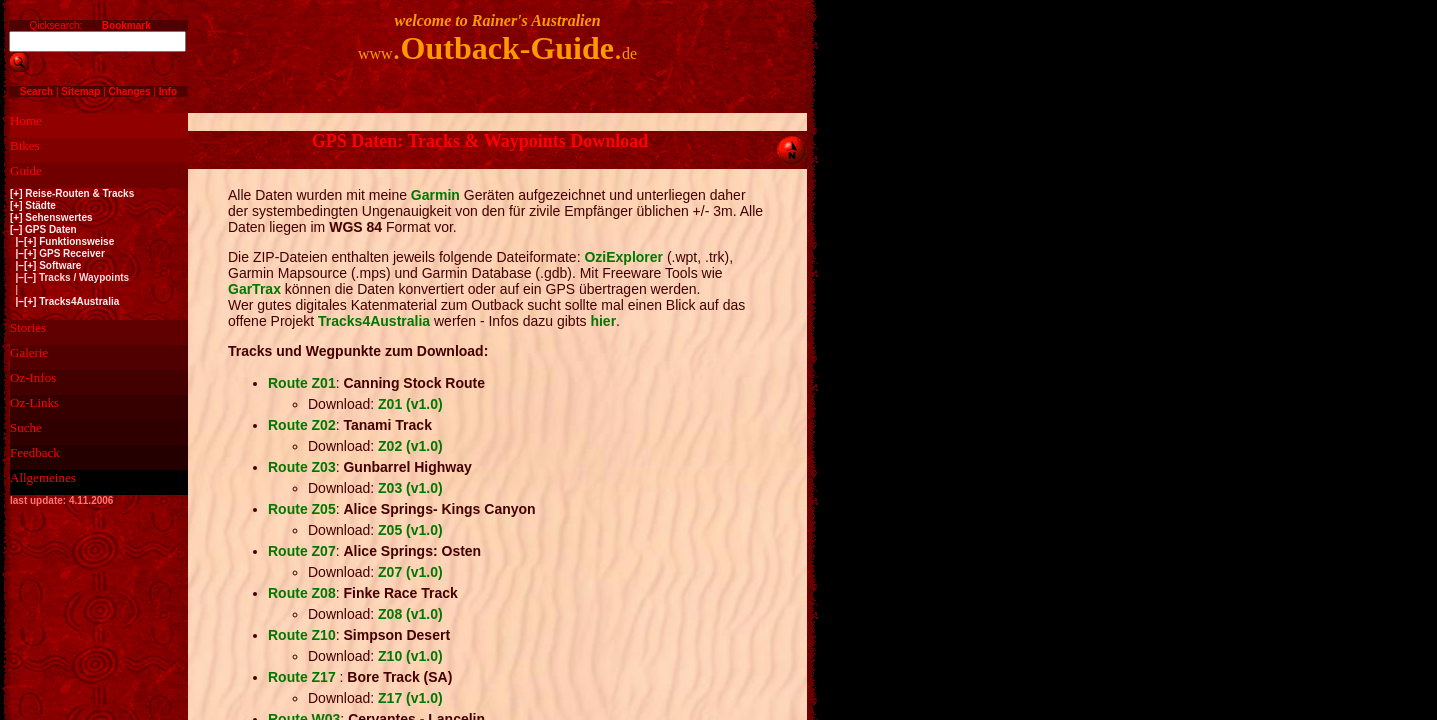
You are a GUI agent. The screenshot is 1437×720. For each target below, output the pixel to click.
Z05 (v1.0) (410, 530)
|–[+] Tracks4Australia (64, 301)
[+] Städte (33, 205)
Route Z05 (302, 509)
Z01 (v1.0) (410, 404)
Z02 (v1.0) (410, 446)
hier (603, 321)
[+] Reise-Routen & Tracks (72, 193)
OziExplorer (623, 257)
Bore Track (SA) (399, 677)
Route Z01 (302, 383)
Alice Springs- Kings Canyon (439, 509)
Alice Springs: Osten (412, 551)
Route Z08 (302, 593)
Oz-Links (34, 402)
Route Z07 (302, 551)
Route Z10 (302, 635)
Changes (129, 91)
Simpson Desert (396, 635)
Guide (26, 170)
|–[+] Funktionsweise (62, 241)
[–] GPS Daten (43, 229)
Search (36, 91)
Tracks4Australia (374, 321)
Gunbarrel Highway (407, 467)
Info (168, 91)
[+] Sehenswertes (51, 217)
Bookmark (126, 25)
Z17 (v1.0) (410, 698)
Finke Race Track (400, 593)
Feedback (35, 452)
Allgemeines (43, 477)
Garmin (433, 195)
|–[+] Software (45, 265)
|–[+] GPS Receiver (57, 253)
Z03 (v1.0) (410, 488)
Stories (28, 327)
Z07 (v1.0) (410, 572)
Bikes (25, 145)
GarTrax (254, 289)
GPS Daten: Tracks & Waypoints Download (480, 141)
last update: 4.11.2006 (61, 500)
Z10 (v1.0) (410, 656)
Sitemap (80, 91)
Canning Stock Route (414, 383)
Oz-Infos (33, 377)
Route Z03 (302, 467)
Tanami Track (387, 425)
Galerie (29, 352)
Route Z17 (304, 677)
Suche (26, 427)
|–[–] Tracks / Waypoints (69, 277)
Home (26, 120)
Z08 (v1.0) (410, 614)
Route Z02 (302, 425)
